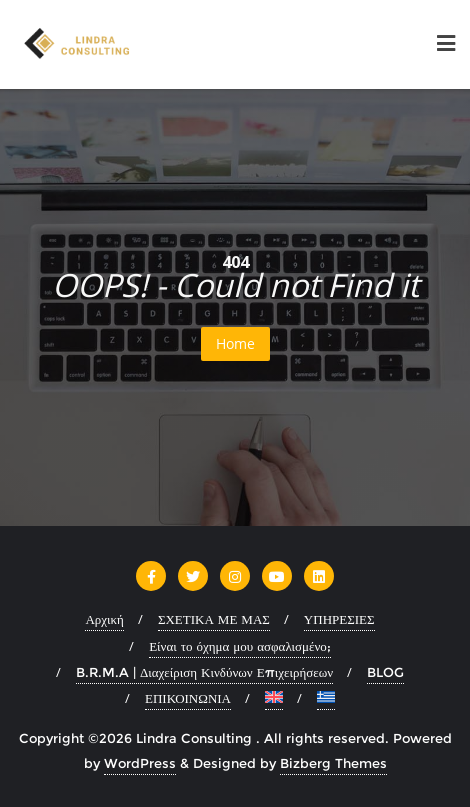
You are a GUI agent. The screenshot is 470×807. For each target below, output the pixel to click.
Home (235, 343)
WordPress (140, 763)
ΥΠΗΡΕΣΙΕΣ (339, 619)
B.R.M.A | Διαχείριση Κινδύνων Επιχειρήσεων (204, 672)
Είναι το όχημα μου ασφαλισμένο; (240, 646)
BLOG (385, 672)
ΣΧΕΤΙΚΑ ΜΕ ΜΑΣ (214, 619)
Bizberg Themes (333, 763)
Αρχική (104, 619)
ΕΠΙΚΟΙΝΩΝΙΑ (188, 698)
